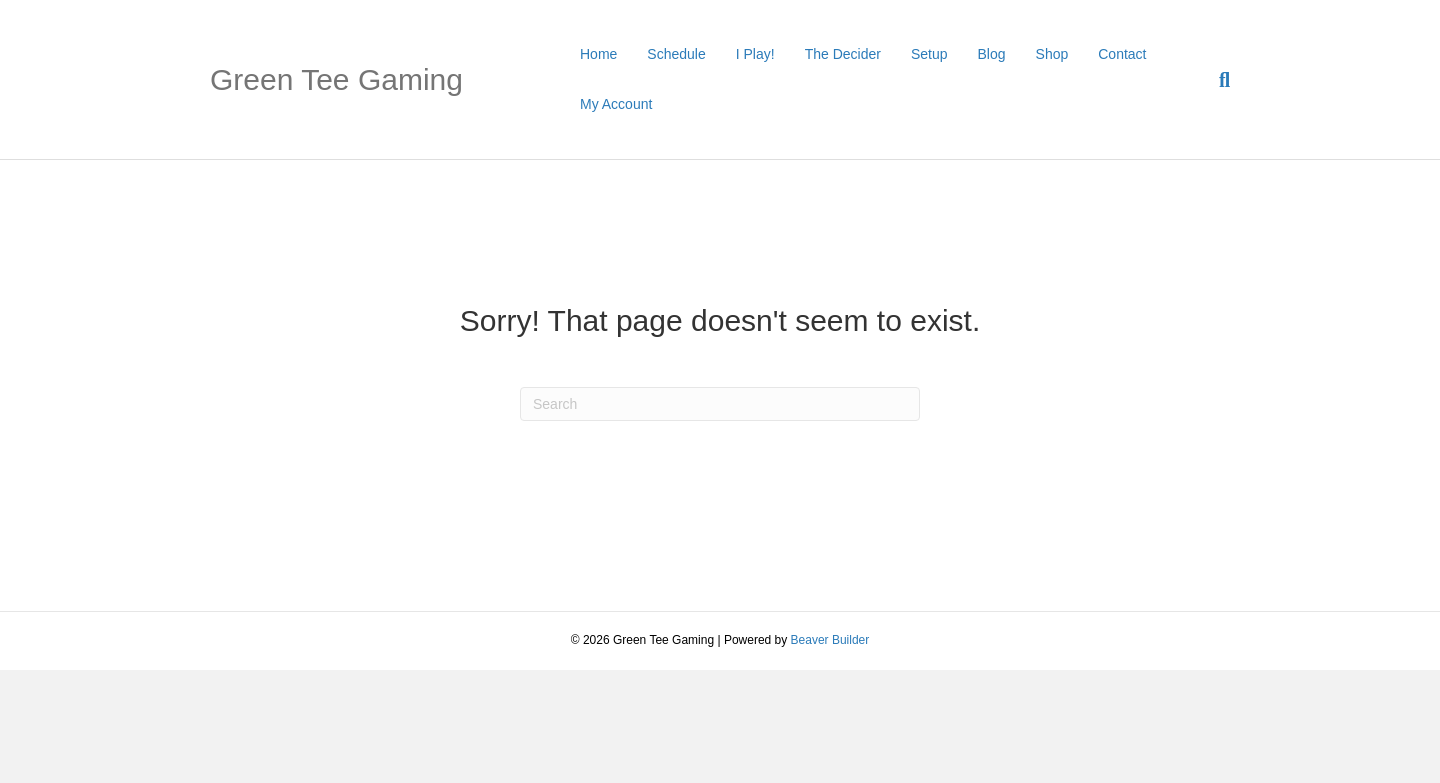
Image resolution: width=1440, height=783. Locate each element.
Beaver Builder (830, 640)
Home (598, 54)
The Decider (843, 54)
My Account (616, 104)
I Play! (755, 54)
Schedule (676, 54)
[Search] (1217, 80)
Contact (1122, 54)
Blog (992, 54)
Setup (929, 54)
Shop (1052, 54)
